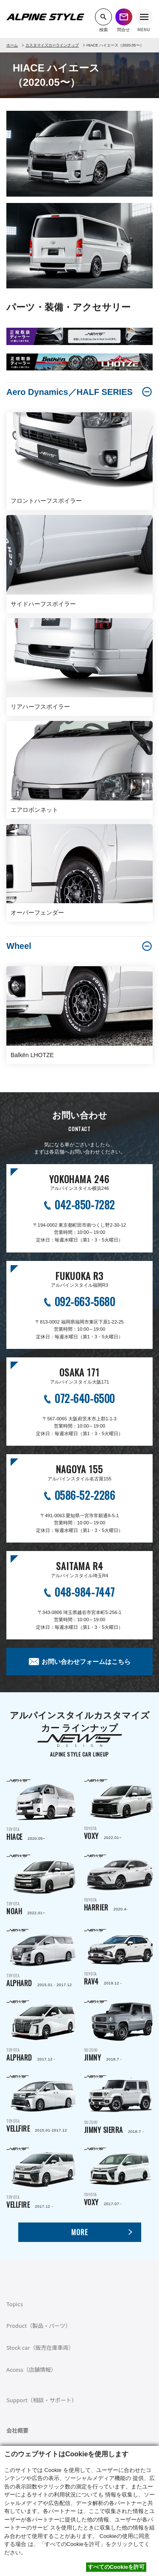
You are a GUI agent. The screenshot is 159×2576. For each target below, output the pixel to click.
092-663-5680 (85, 1301)
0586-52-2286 (85, 1495)
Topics (14, 2304)
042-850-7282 (85, 1204)
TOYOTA (40, 1810)
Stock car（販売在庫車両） (40, 2347)
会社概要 (17, 2430)
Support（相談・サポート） (41, 2400)
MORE (79, 2232)
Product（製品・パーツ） (38, 2325)
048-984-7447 (85, 1592)
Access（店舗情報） (31, 2369)
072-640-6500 (85, 1398)
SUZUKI (118, 2031)
